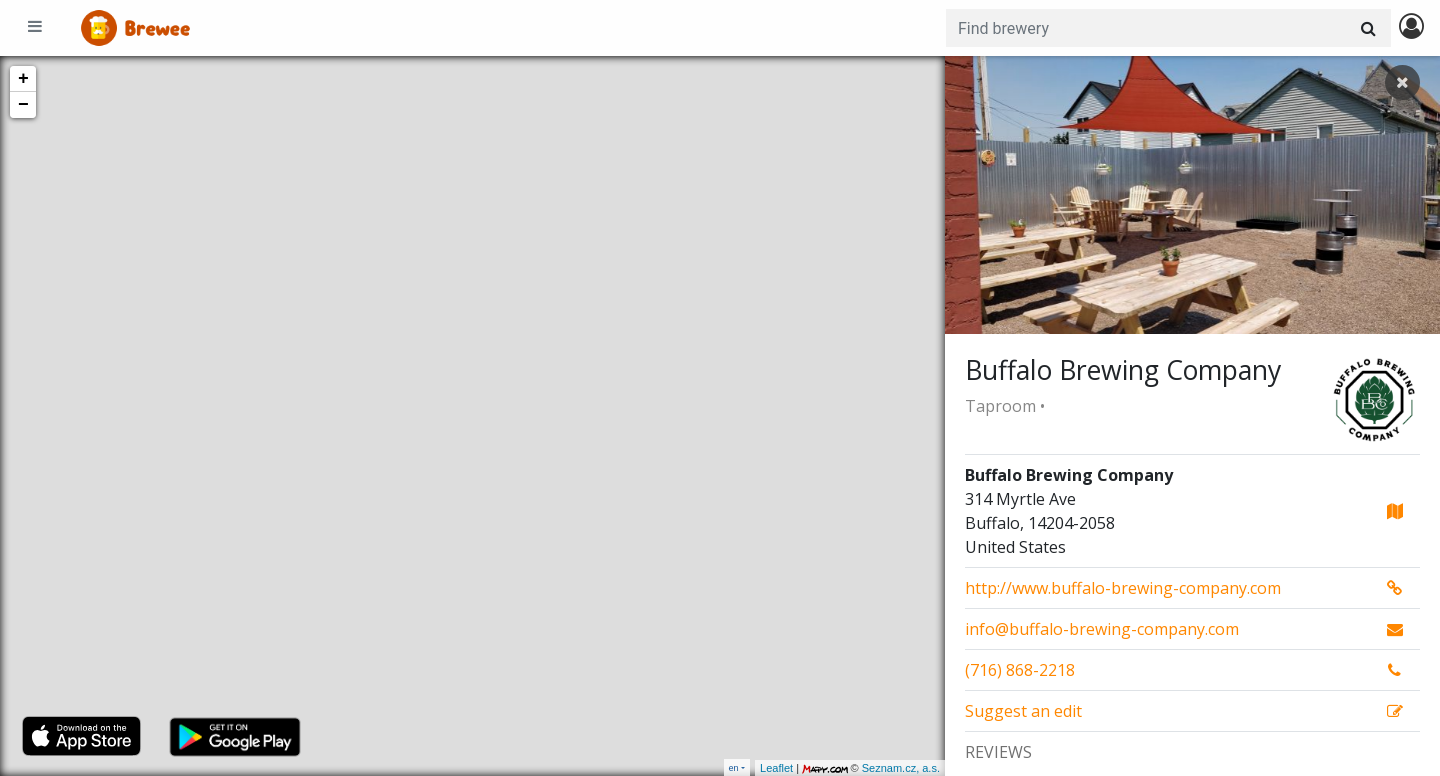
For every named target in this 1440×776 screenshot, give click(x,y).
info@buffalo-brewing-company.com (1102, 629)
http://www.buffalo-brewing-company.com (1123, 588)
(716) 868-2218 (1020, 670)
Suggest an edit (1023, 711)
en (734, 767)
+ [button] (23, 79)
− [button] (23, 105)
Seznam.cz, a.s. (901, 768)
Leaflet (776, 768)
